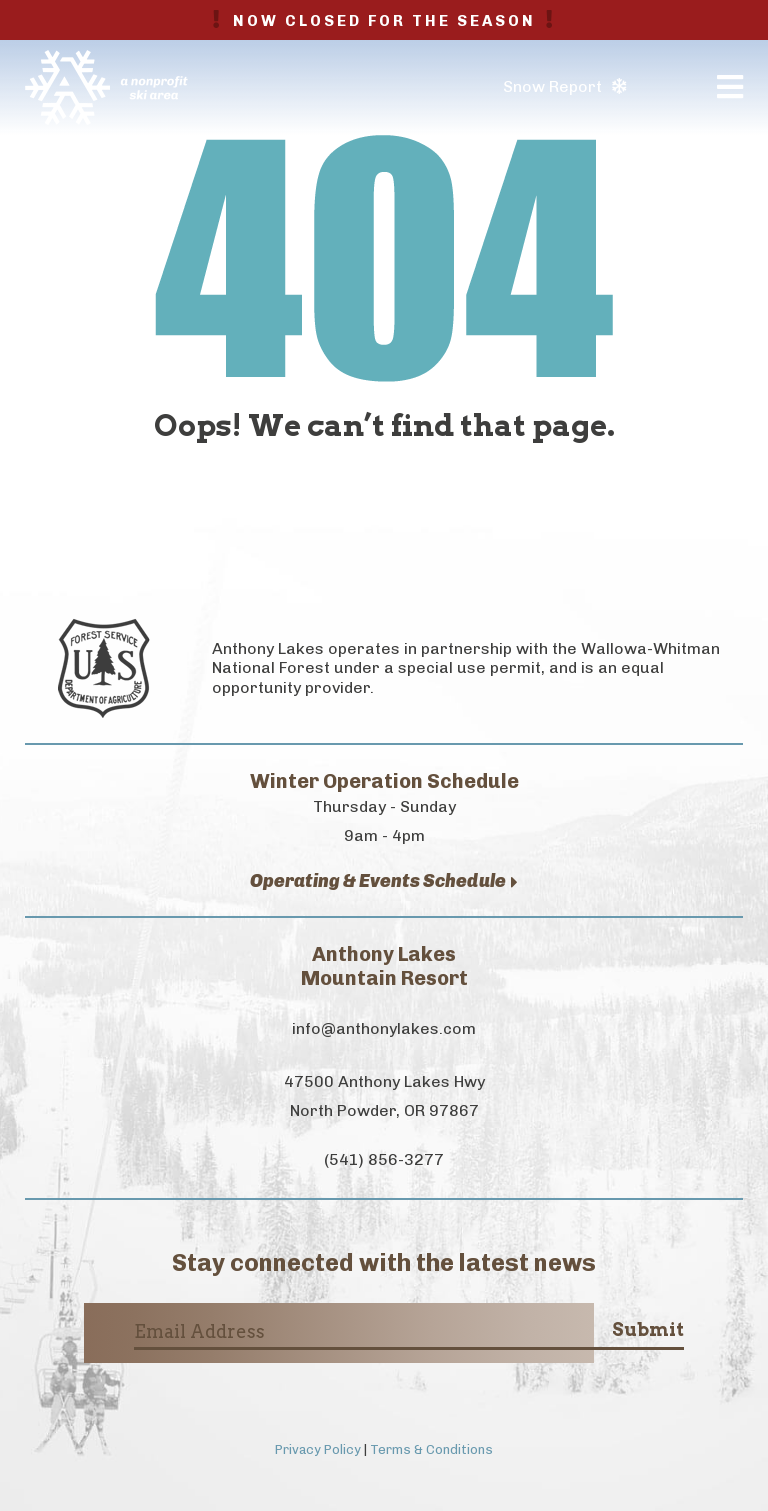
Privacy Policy (318, 1449)
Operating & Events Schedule (384, 881)
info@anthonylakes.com (384, 1028)
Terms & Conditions (431, 1449)
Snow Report (564, 86)
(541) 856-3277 (384, 1159)
